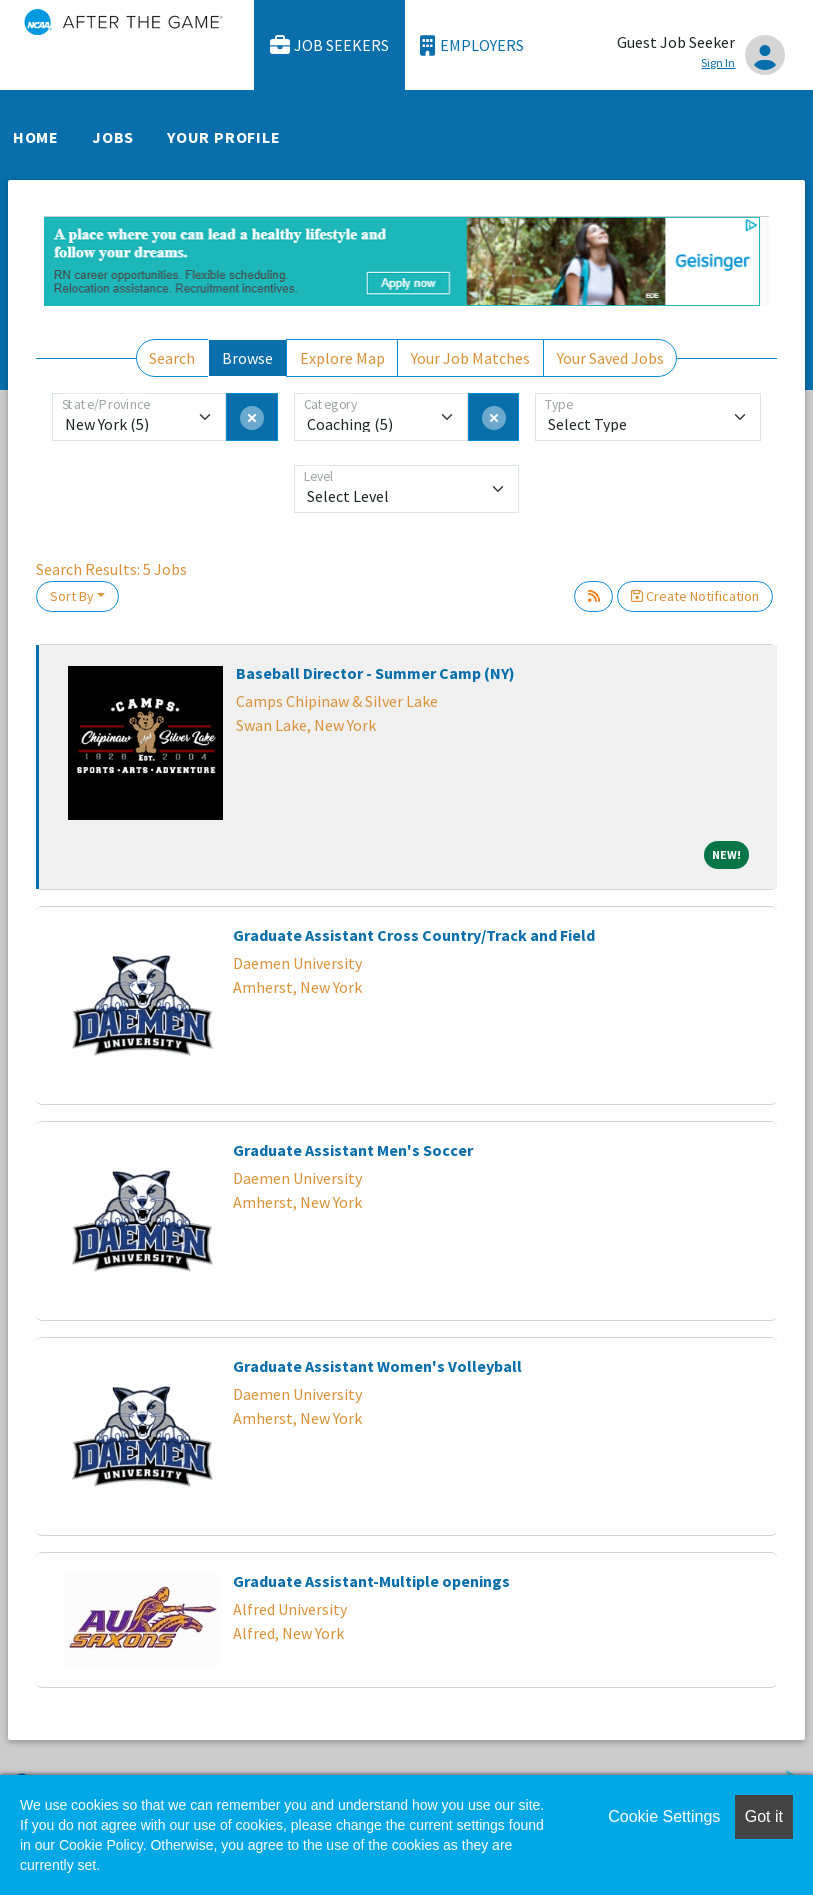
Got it (764, 1816)
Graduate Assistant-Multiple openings (371, 1581)
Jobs (113, 137)
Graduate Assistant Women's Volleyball (377, 1366)
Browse (247, 358)
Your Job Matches (470, 358)
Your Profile (224, 137)
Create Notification (695, 596)
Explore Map (342, 358)
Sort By (72, 596)
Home (36, 137)
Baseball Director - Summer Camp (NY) (375, 673)
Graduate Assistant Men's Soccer (353, 1150)
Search (172, 358)
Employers (472, 45)
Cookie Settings (664, 1816)
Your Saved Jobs (610, 358)
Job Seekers (330, 45)
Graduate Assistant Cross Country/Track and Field (414, 935)
